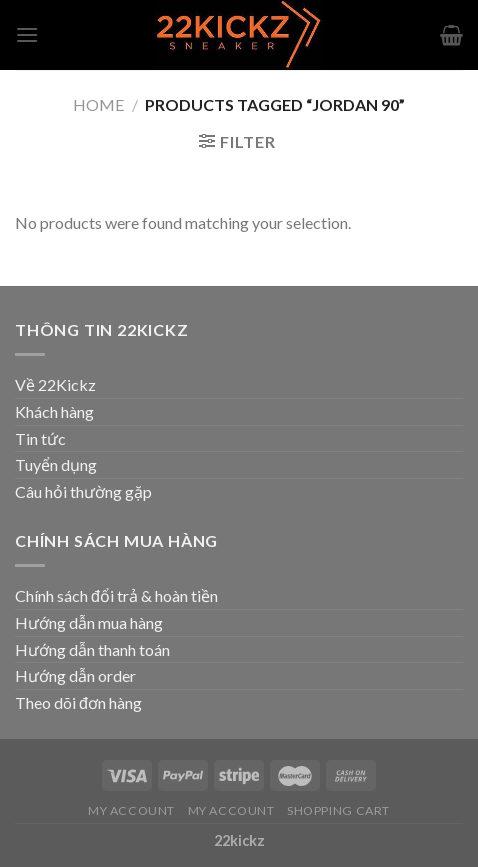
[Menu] (27, 34)
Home (98, 104)
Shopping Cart (338, 810)
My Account (131, 810)
